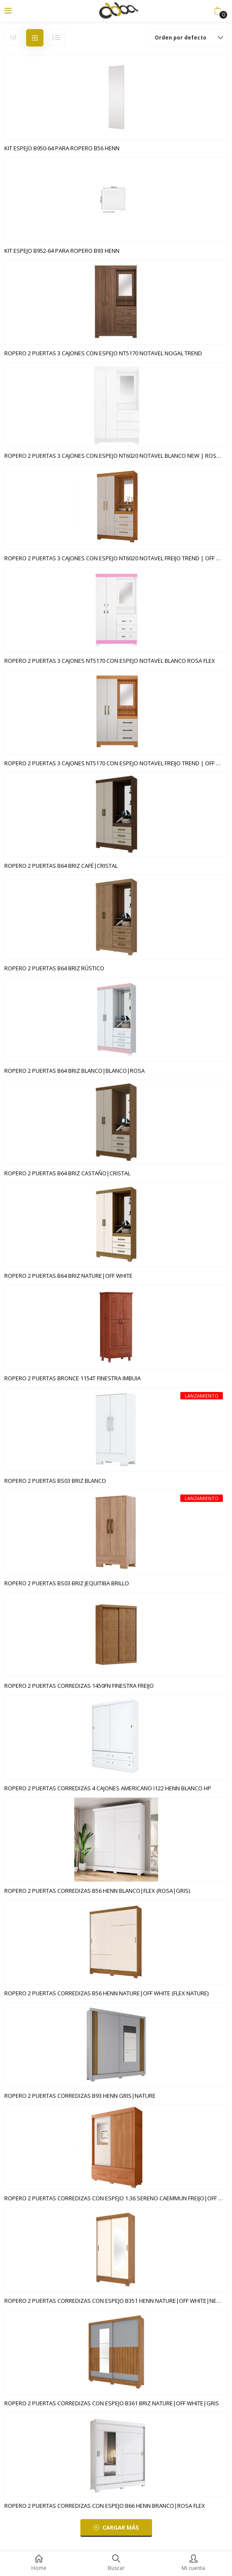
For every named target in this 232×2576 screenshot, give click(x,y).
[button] (217, 11)
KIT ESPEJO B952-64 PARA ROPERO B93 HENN (61, 251)
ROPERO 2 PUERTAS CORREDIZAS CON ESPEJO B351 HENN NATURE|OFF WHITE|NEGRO (116, 2301)
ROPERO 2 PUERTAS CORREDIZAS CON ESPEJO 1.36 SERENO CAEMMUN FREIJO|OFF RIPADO (116, 2198)
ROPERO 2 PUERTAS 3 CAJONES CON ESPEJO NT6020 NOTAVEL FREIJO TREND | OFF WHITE (116, 558)
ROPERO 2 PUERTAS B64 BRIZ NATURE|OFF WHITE (68, 1276)
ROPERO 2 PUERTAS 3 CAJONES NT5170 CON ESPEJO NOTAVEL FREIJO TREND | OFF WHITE (116, 763)
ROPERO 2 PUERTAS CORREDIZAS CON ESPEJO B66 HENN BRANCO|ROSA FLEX (104, 2506)
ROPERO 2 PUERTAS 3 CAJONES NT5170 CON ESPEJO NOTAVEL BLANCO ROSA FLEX (109, 661)
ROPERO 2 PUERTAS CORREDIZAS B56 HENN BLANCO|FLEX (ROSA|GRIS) (97, 1891)
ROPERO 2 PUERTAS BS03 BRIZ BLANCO (55, 1481)
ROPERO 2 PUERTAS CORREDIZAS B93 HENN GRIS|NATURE (80, 2096)
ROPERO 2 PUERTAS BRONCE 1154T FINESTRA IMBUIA (72, 1378)
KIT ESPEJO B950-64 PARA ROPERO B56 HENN (61, 148)
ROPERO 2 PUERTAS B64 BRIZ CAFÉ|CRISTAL (61, 866)
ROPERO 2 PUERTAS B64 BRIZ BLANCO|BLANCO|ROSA (74, 1071)
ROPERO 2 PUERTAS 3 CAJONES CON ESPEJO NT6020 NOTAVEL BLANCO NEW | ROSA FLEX (116, 456)
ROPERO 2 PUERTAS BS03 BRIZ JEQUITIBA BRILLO (66, 1583)
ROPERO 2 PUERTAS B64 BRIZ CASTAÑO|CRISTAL (67, 1173)
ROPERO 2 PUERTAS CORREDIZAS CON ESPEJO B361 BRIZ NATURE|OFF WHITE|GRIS (111, 2403)
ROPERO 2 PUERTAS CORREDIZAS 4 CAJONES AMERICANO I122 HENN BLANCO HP (107, 1788)
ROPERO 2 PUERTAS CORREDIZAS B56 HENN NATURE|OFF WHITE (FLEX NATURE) (106, 1993)
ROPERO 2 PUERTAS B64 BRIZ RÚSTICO (54, 968)
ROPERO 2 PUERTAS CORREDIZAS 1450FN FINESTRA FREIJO (79, 1686)
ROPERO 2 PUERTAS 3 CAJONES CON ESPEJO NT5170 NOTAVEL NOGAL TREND (103, 353)
